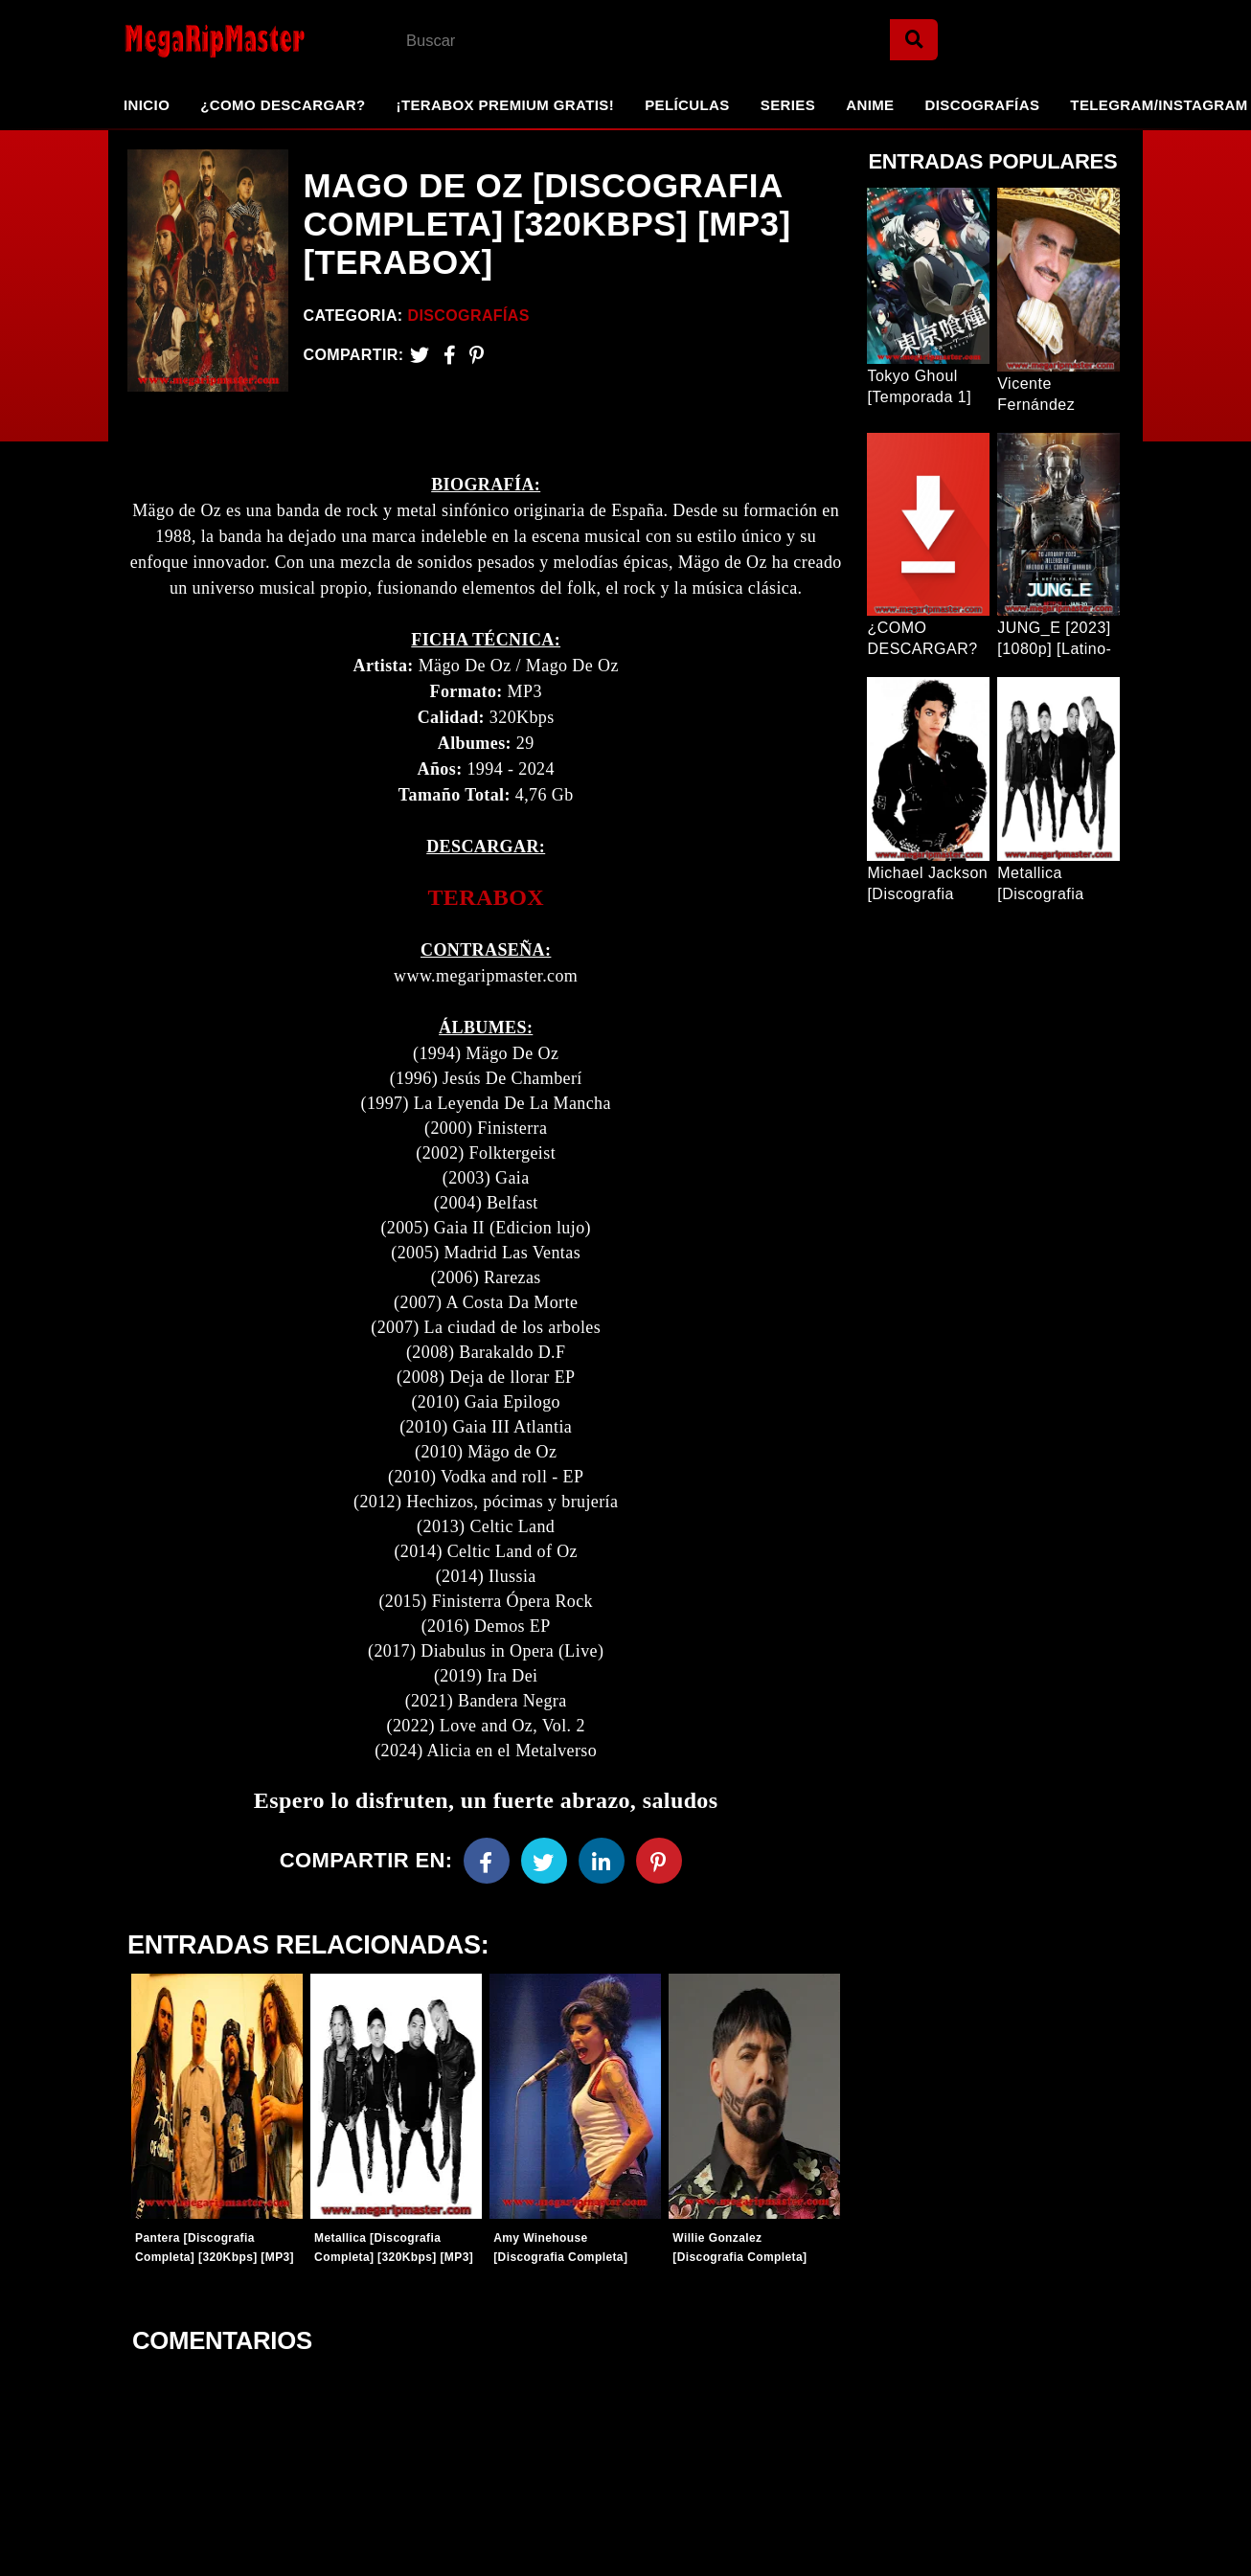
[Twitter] (419, 355)
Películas (687, 105)
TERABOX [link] (485, 897)
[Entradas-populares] (217, 2096)
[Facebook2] (450, 355)
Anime (870, 105)
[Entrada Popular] (928, 276)
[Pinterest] (476, 355)
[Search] (914, 39)
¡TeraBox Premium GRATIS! (505, 105)
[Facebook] (487, 1861)
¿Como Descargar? (282, 105)
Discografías (982, 105)
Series (788, 105)
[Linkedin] (602, 1861)
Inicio (147, 105)
